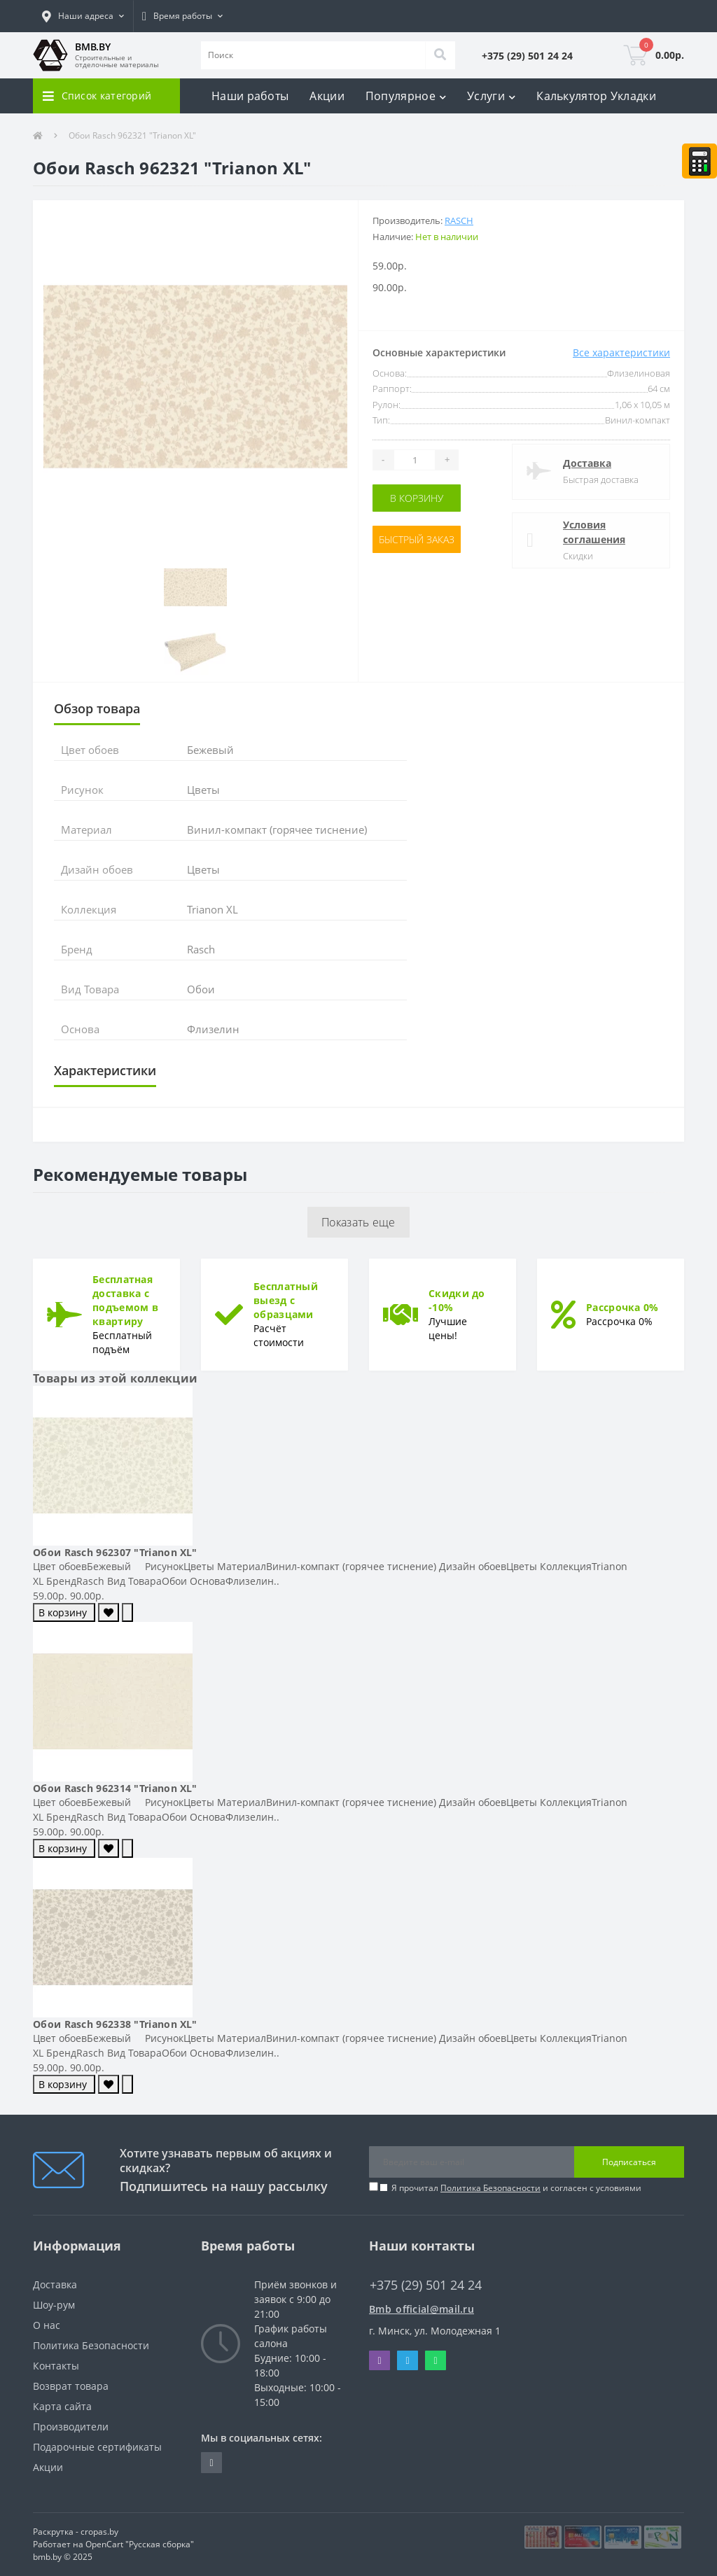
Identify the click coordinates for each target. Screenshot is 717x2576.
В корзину (416, 498)
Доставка (587, 463)
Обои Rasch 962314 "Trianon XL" (115, 1788)
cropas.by (99, 2532)
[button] (83, 16)
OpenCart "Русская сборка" (139, 2544)
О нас (46, 2325)
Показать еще (358, 1222)
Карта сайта (62, 2406)
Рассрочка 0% (622, 1307)
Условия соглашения (594, 532)
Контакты (56, 2365)
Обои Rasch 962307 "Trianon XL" (115, 1552)
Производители (71, 2426)
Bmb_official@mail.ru (421, 2309)
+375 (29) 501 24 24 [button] (426, 2285)
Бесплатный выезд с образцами (285, 1300)
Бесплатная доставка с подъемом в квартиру (125, 1300)
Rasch (459, 220)
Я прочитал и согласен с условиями (516, 2188)
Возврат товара (71, 2386)
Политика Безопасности (490, 2188)
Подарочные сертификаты (97, 2447)
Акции (326, 96)
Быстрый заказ (416, 539)
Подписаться (629, 2162)
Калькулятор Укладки (596, 96)
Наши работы (249, 96)
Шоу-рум (54, 2304)
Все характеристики (621, 352)
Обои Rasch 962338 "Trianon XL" (115, 2024)
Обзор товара (97, 708)
